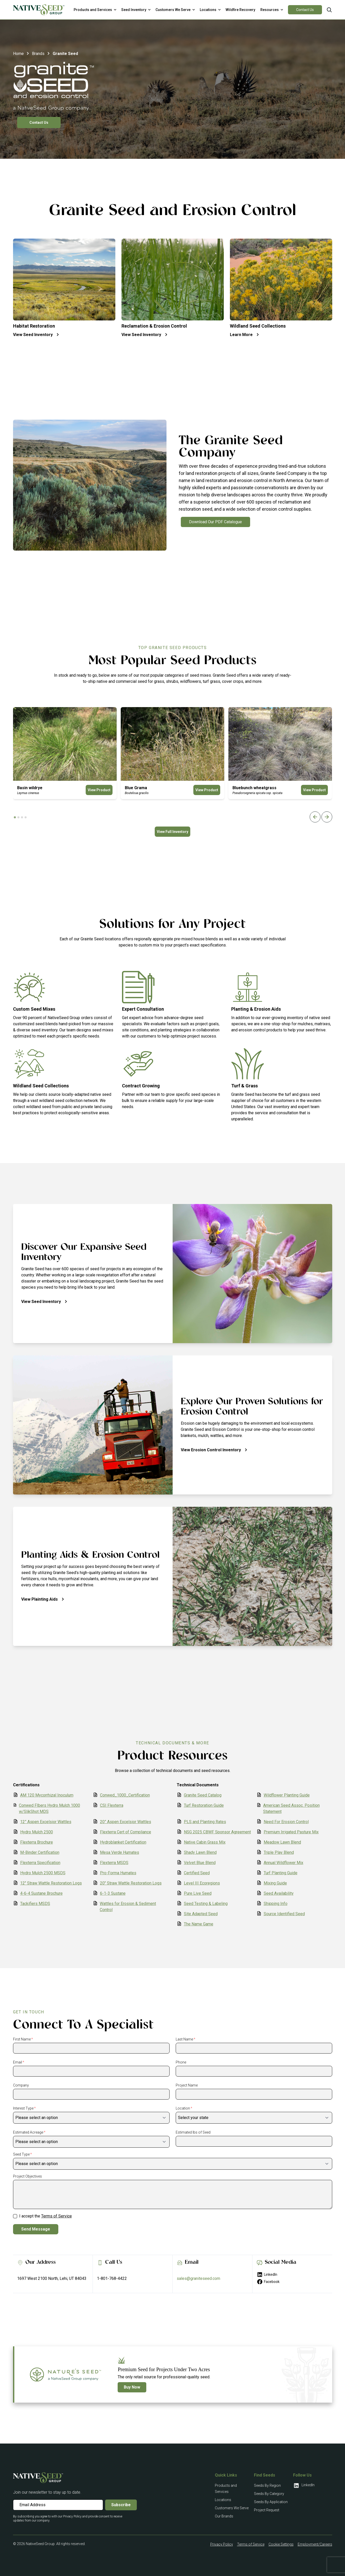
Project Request (266, 2510)
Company (21, 2085)
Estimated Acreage (28, 2132)
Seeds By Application (271, 2502)
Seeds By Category (269, 2494)
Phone (181, 2062)
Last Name (184, 2039)
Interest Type (23, 2108)
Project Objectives (27, 2176)
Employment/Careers (315, 2544)
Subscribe (121, 2504)
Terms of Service (56, 2216)
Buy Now (132, 2387)
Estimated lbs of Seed (193, 2132)
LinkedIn (267, 2274)
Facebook (268, 2282)
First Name (22, 2039)
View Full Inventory (172, 832)
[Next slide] (326, 816)
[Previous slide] (315, 816)
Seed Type (21, 2154)
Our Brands (224, 2516)
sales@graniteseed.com (198, 2278)
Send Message (35, 2229)
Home (18, 53)
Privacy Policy (221, 2544)
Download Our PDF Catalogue (215, 521)
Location (183, 2108)
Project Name (187, 2085)
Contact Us (305, 10)
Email (17, 2062)
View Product (99, 790)
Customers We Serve (232, 2508)
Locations (223, 2500)
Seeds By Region (267, 2485)
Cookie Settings (281, 2544)
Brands (38, 53)
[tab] (15, 817)
